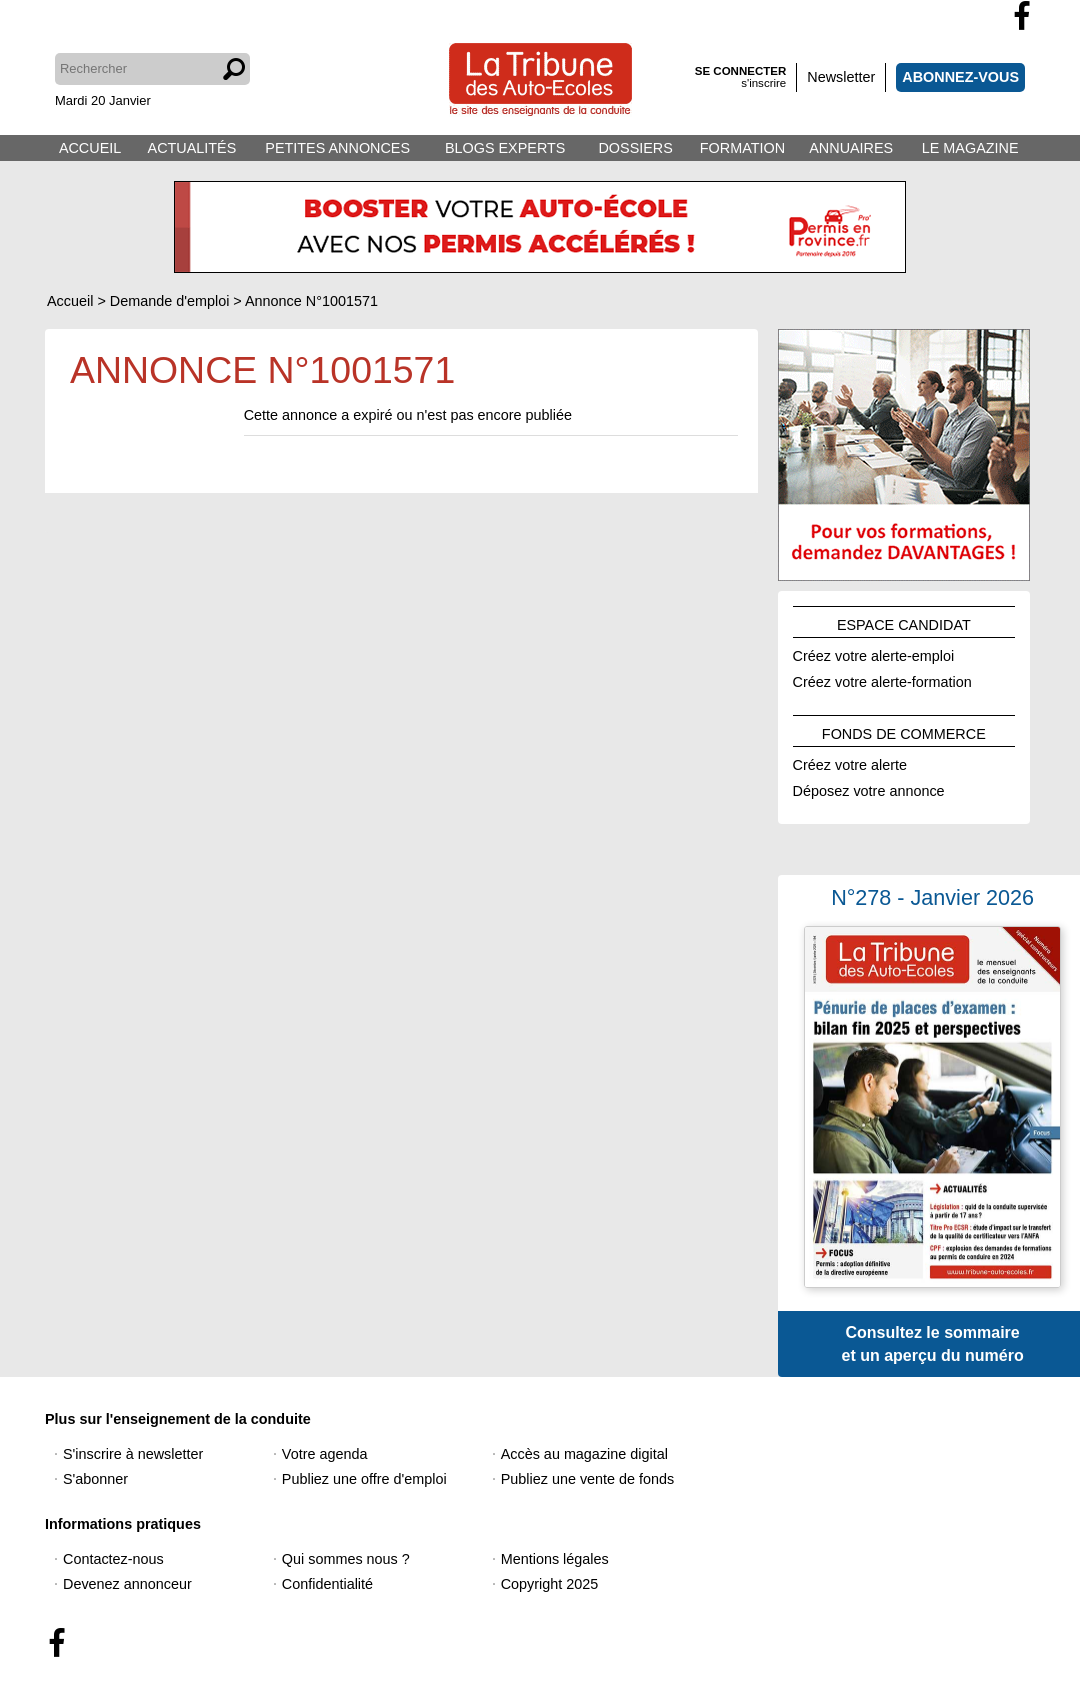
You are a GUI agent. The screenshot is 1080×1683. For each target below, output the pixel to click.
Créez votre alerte (850, 762)
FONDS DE (904, 731)
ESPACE (904, 622)
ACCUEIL (90, 148)
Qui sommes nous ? (346, 1559)
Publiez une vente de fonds (588, 1479)
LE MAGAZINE (970, 148)
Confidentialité (327, 1584)
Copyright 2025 (550, 1584)
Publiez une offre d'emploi (364, 1479)
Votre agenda (325, 1454)
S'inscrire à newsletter (133, 1454)
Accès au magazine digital (584, 1454)
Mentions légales (555, 1559)
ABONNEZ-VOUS (960, 77)
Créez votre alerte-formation (882, 679)
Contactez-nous (113, 1559)
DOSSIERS (635, 148)
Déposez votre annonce (869, 788)
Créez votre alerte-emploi (874, 653)
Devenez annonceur (127, 1584)
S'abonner (95, 1479)
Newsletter (841, 77)
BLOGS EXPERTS (505, 148)
